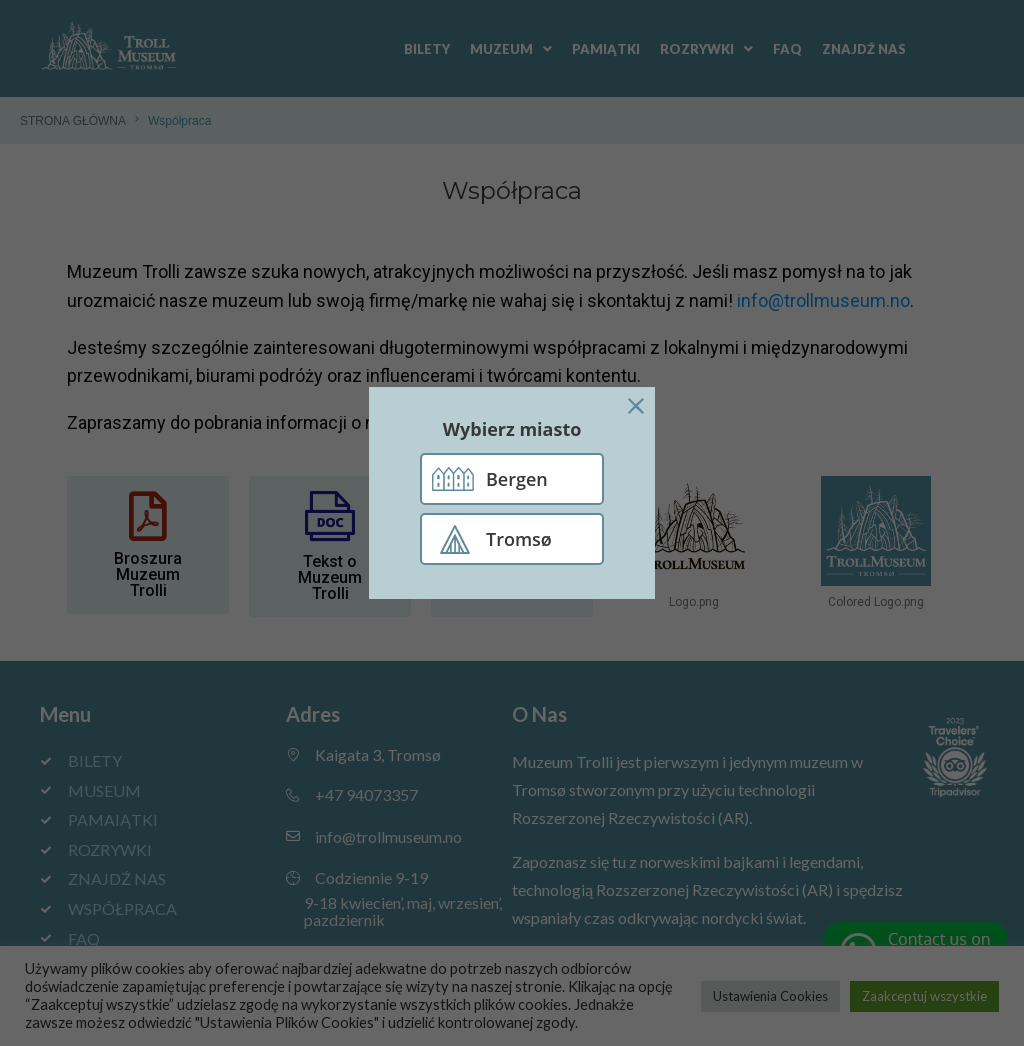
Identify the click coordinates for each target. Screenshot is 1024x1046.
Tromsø (519, 539)
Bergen (517, 479)
